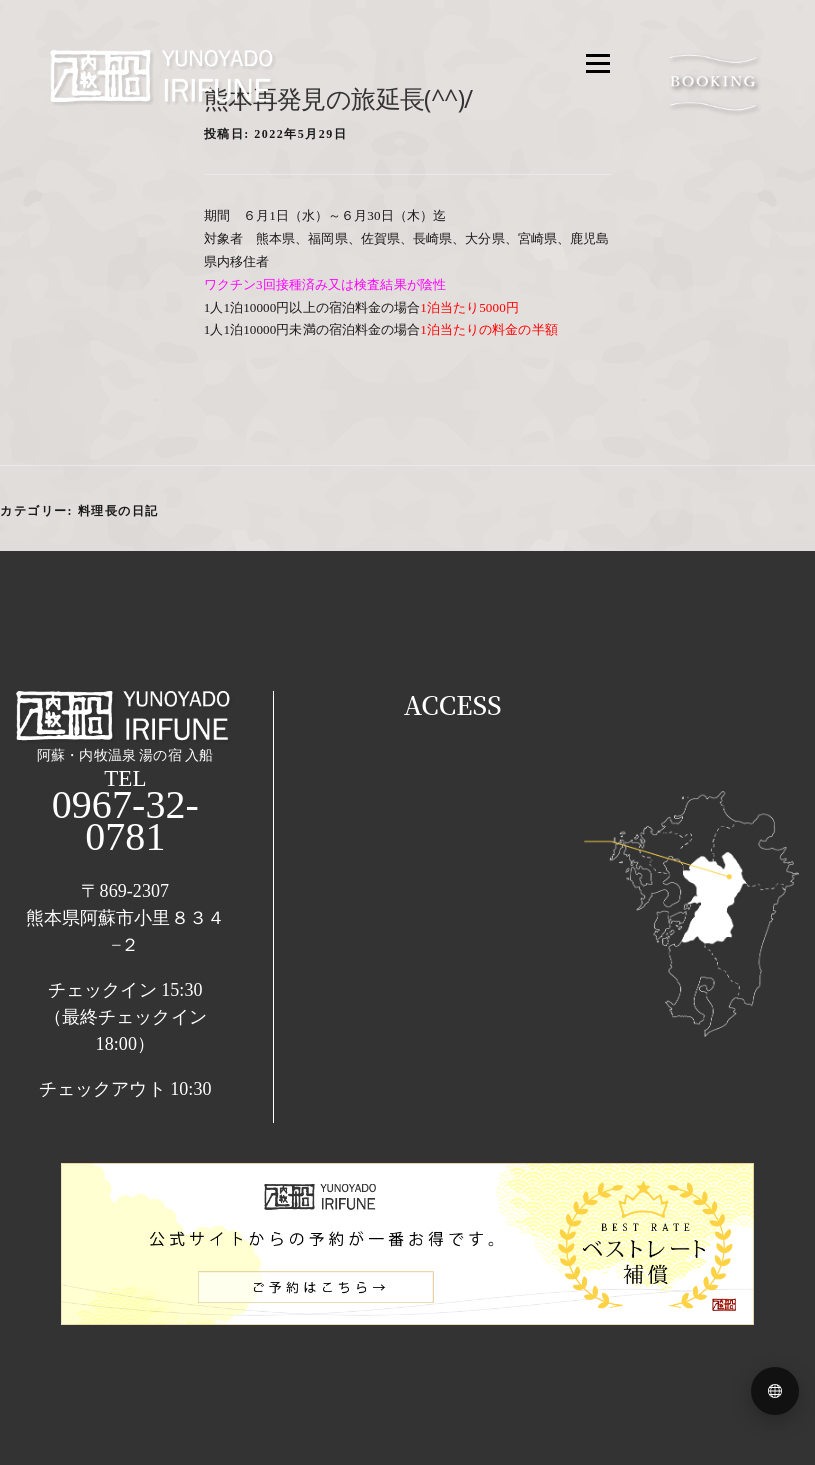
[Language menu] (775, 1391)
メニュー (597, 63)
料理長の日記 (118, 511)
